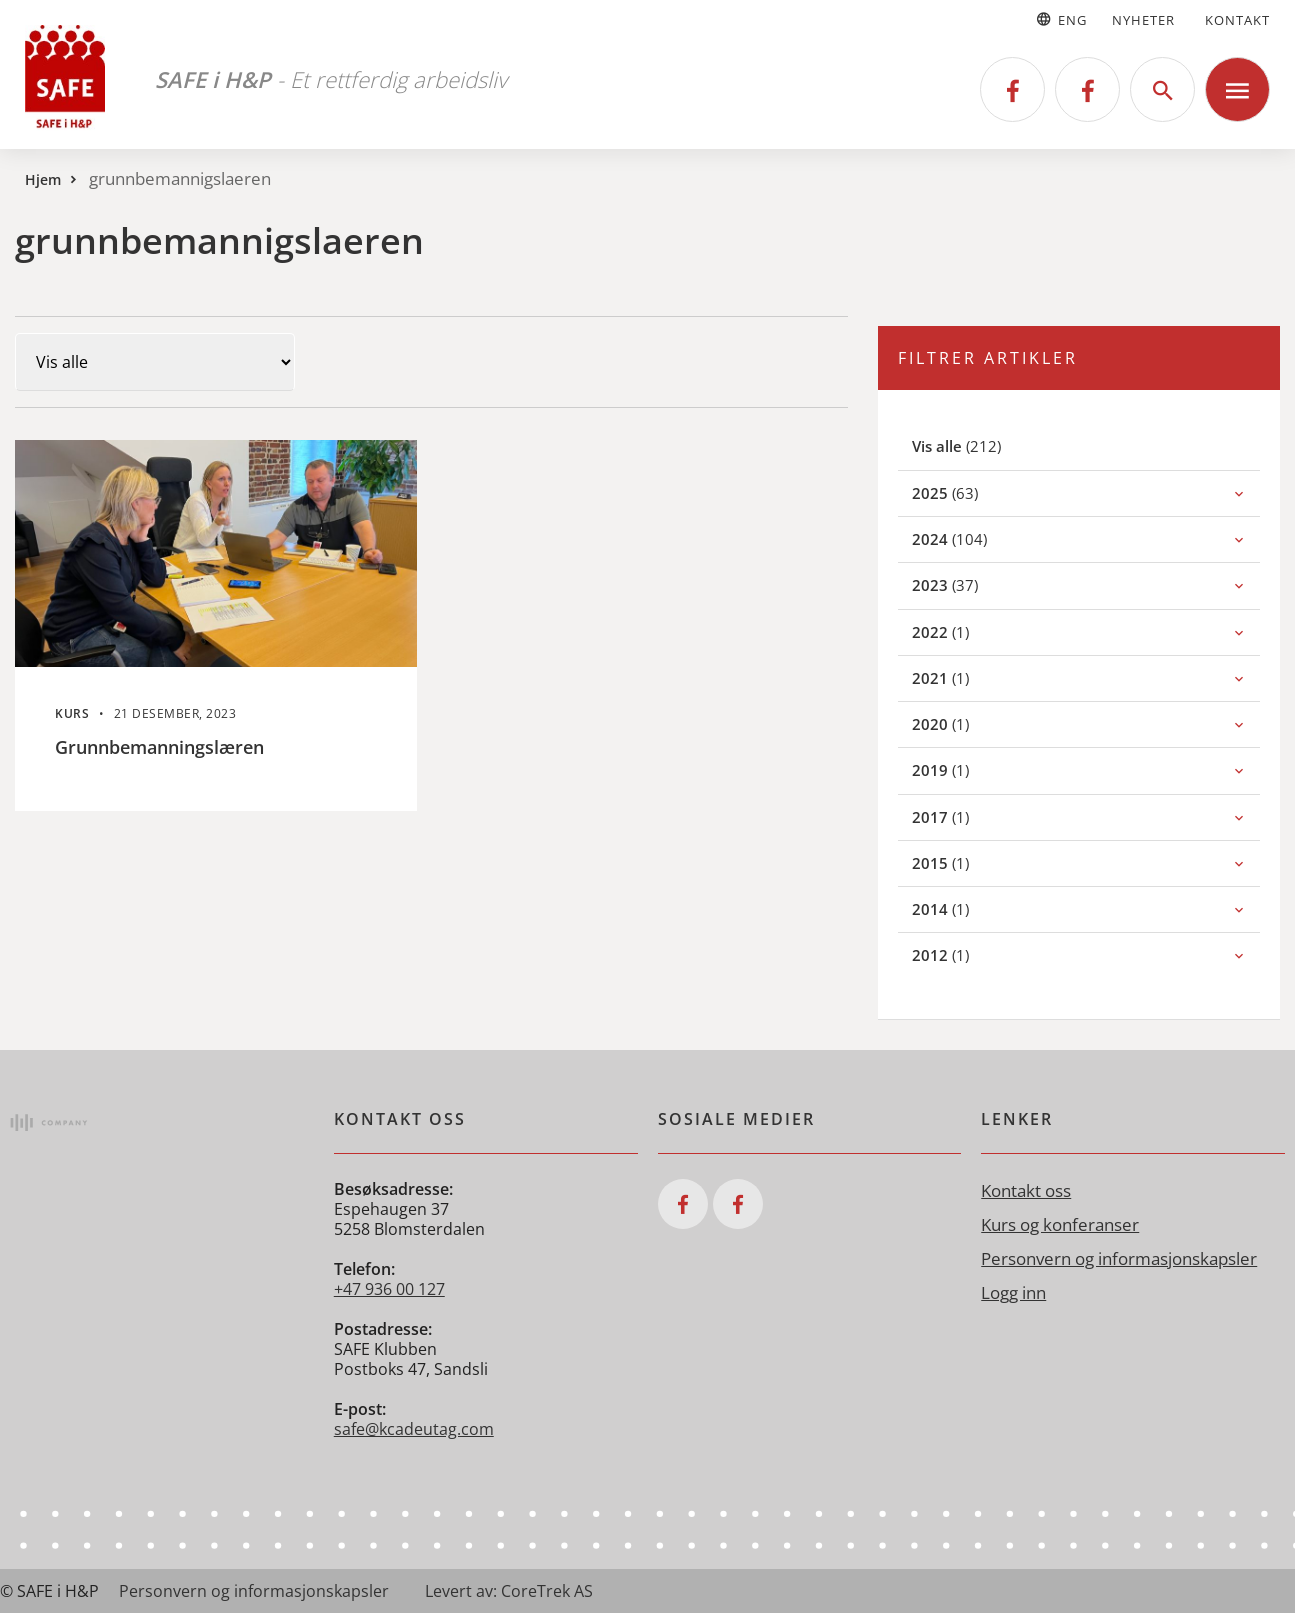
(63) (967, 492)
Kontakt (1237, 20)
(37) (967, 584)
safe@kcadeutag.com (414, 1429)
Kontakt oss (1026, 1190)
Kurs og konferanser (1060, 1224)
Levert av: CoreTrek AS (509, 1591)
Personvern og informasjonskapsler (1119, 1258)
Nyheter (1143, 20)
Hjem (43, 179)
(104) (971, 538)
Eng (1060, 20)
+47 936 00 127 (389, 1289)
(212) (980, 445)
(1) (962, 631)
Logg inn (1013, 1292)
